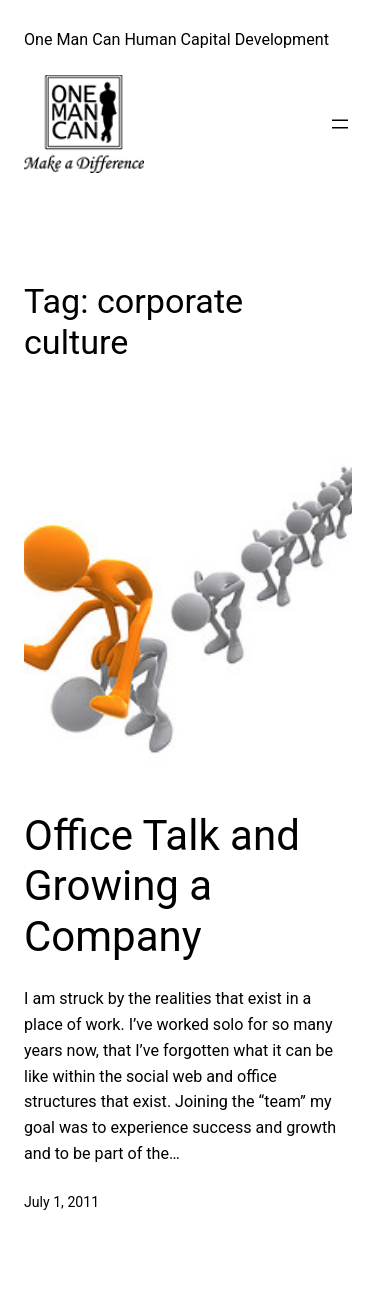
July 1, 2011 (61, 1202)
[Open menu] (340, 124)
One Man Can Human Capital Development (176, 39)
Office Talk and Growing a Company (162, 886)
